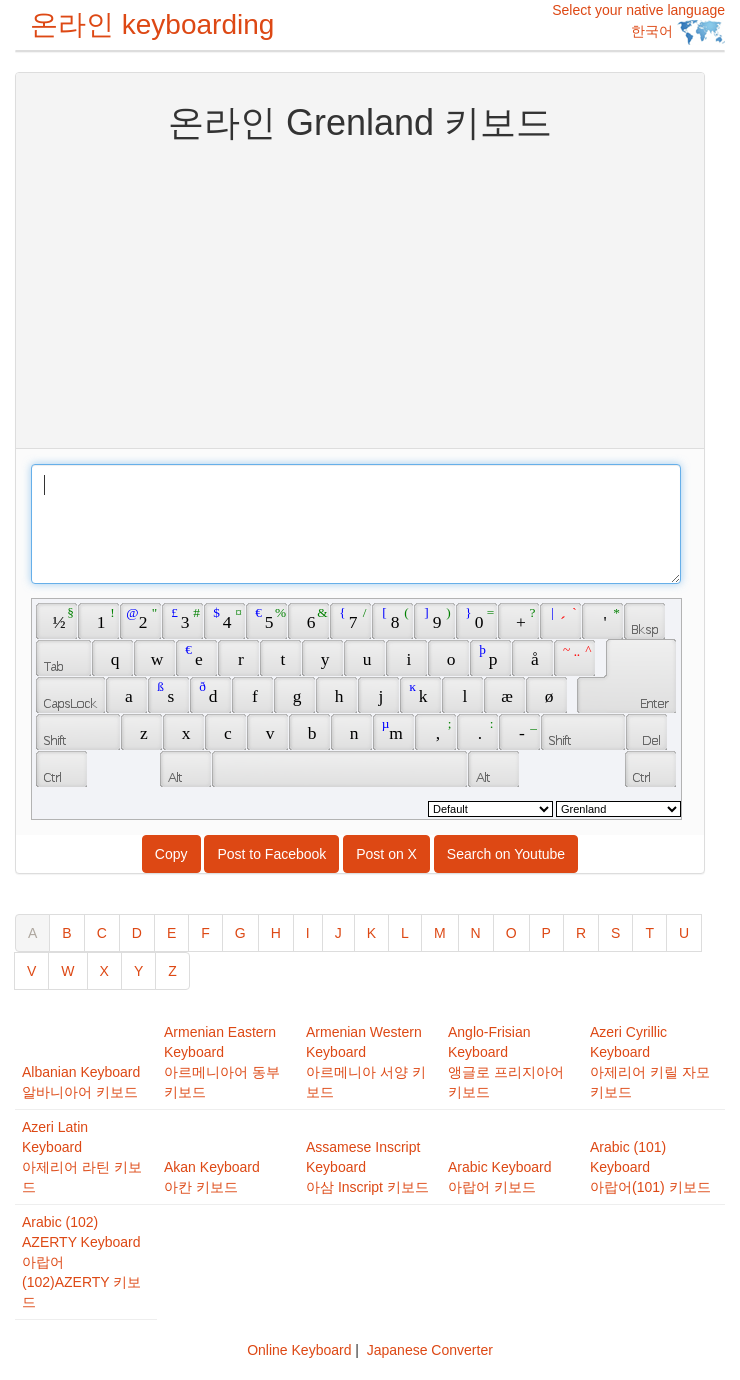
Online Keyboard (299, 1350)
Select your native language (638, 23)
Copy (171, 854)
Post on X (386, 854)
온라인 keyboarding (152, 24)
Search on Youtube (506, 854)
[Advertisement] (360, 293)
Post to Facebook (271, 854)
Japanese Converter (430, 1350)
